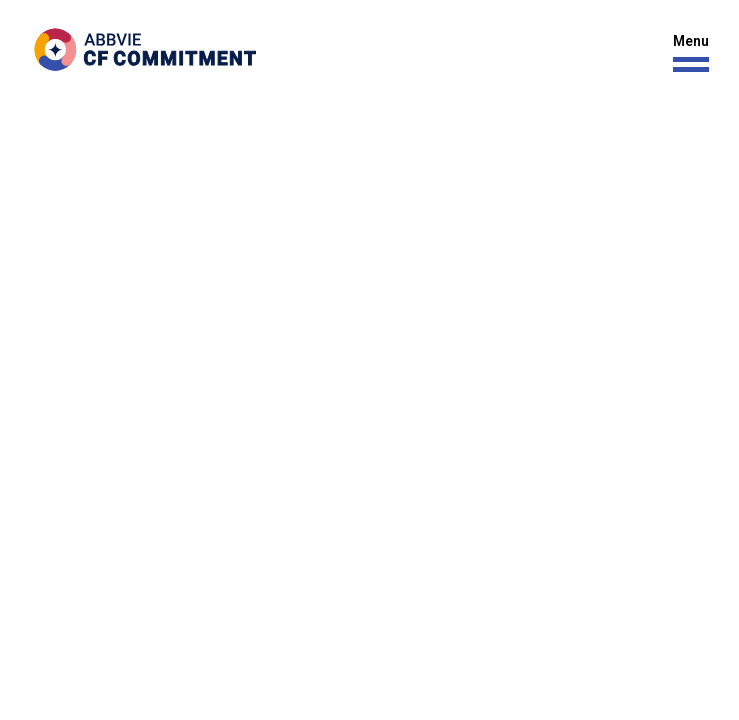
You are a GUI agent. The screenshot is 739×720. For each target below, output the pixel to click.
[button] (686, 53)
